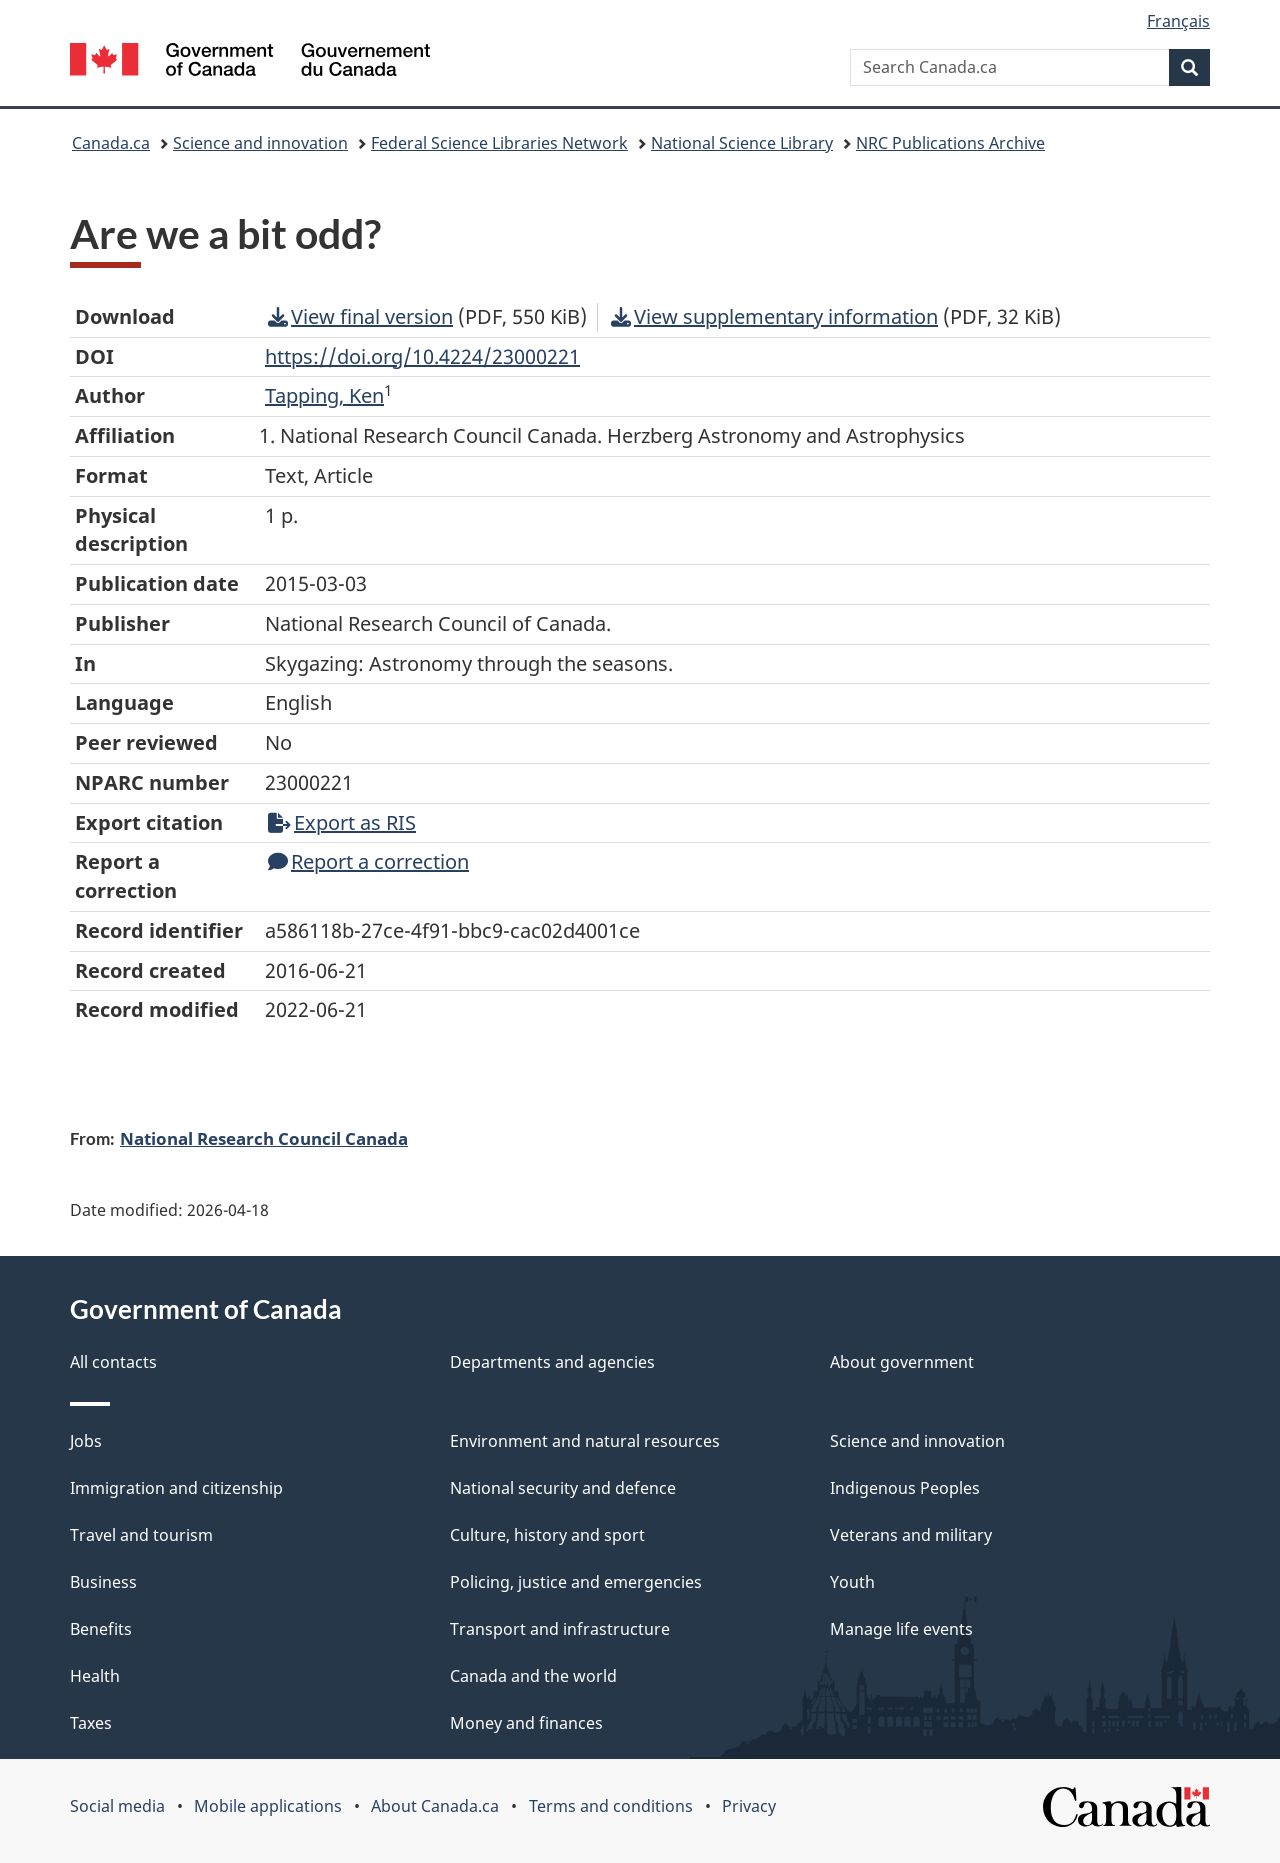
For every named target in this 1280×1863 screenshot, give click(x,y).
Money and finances (526, 1723)
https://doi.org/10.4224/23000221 (422, 356)
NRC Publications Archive (950, 143)
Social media (117, 1806)
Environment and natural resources (585, 1441)
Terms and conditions (611, 1806)
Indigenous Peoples (905, 1488)
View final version (360, 316)
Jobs (86, 1441)
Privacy (749, 1806)
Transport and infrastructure (560, 1629)
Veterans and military (911, 1535)
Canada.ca (111, 143)
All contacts (113, 1362)
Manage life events (901, 1629)
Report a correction (368, 861)
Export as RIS (342, 822)
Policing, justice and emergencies (576, 1582)
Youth (852, 1582)
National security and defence (563, 1488)
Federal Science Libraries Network (499, 143)
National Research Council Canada (264, 1138)
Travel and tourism (141, 1535)
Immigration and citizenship (176, 1488)
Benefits (101, 1629)
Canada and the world (533, 1676)
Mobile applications (268, 1806)
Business (103, 1582)
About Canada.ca (435, 1806)
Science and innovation (260, 143)
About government (902, 1362)
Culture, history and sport (547, 1535)
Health (95, 1676)
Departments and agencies (552, 1362)
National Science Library (742, 143)
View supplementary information (774, 316)
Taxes (91, 1723)
